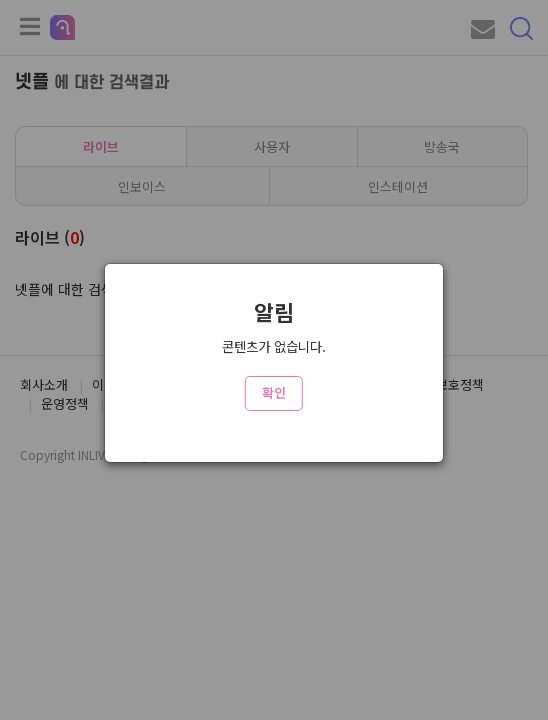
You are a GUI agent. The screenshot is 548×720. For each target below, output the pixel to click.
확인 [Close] (274, 392)
